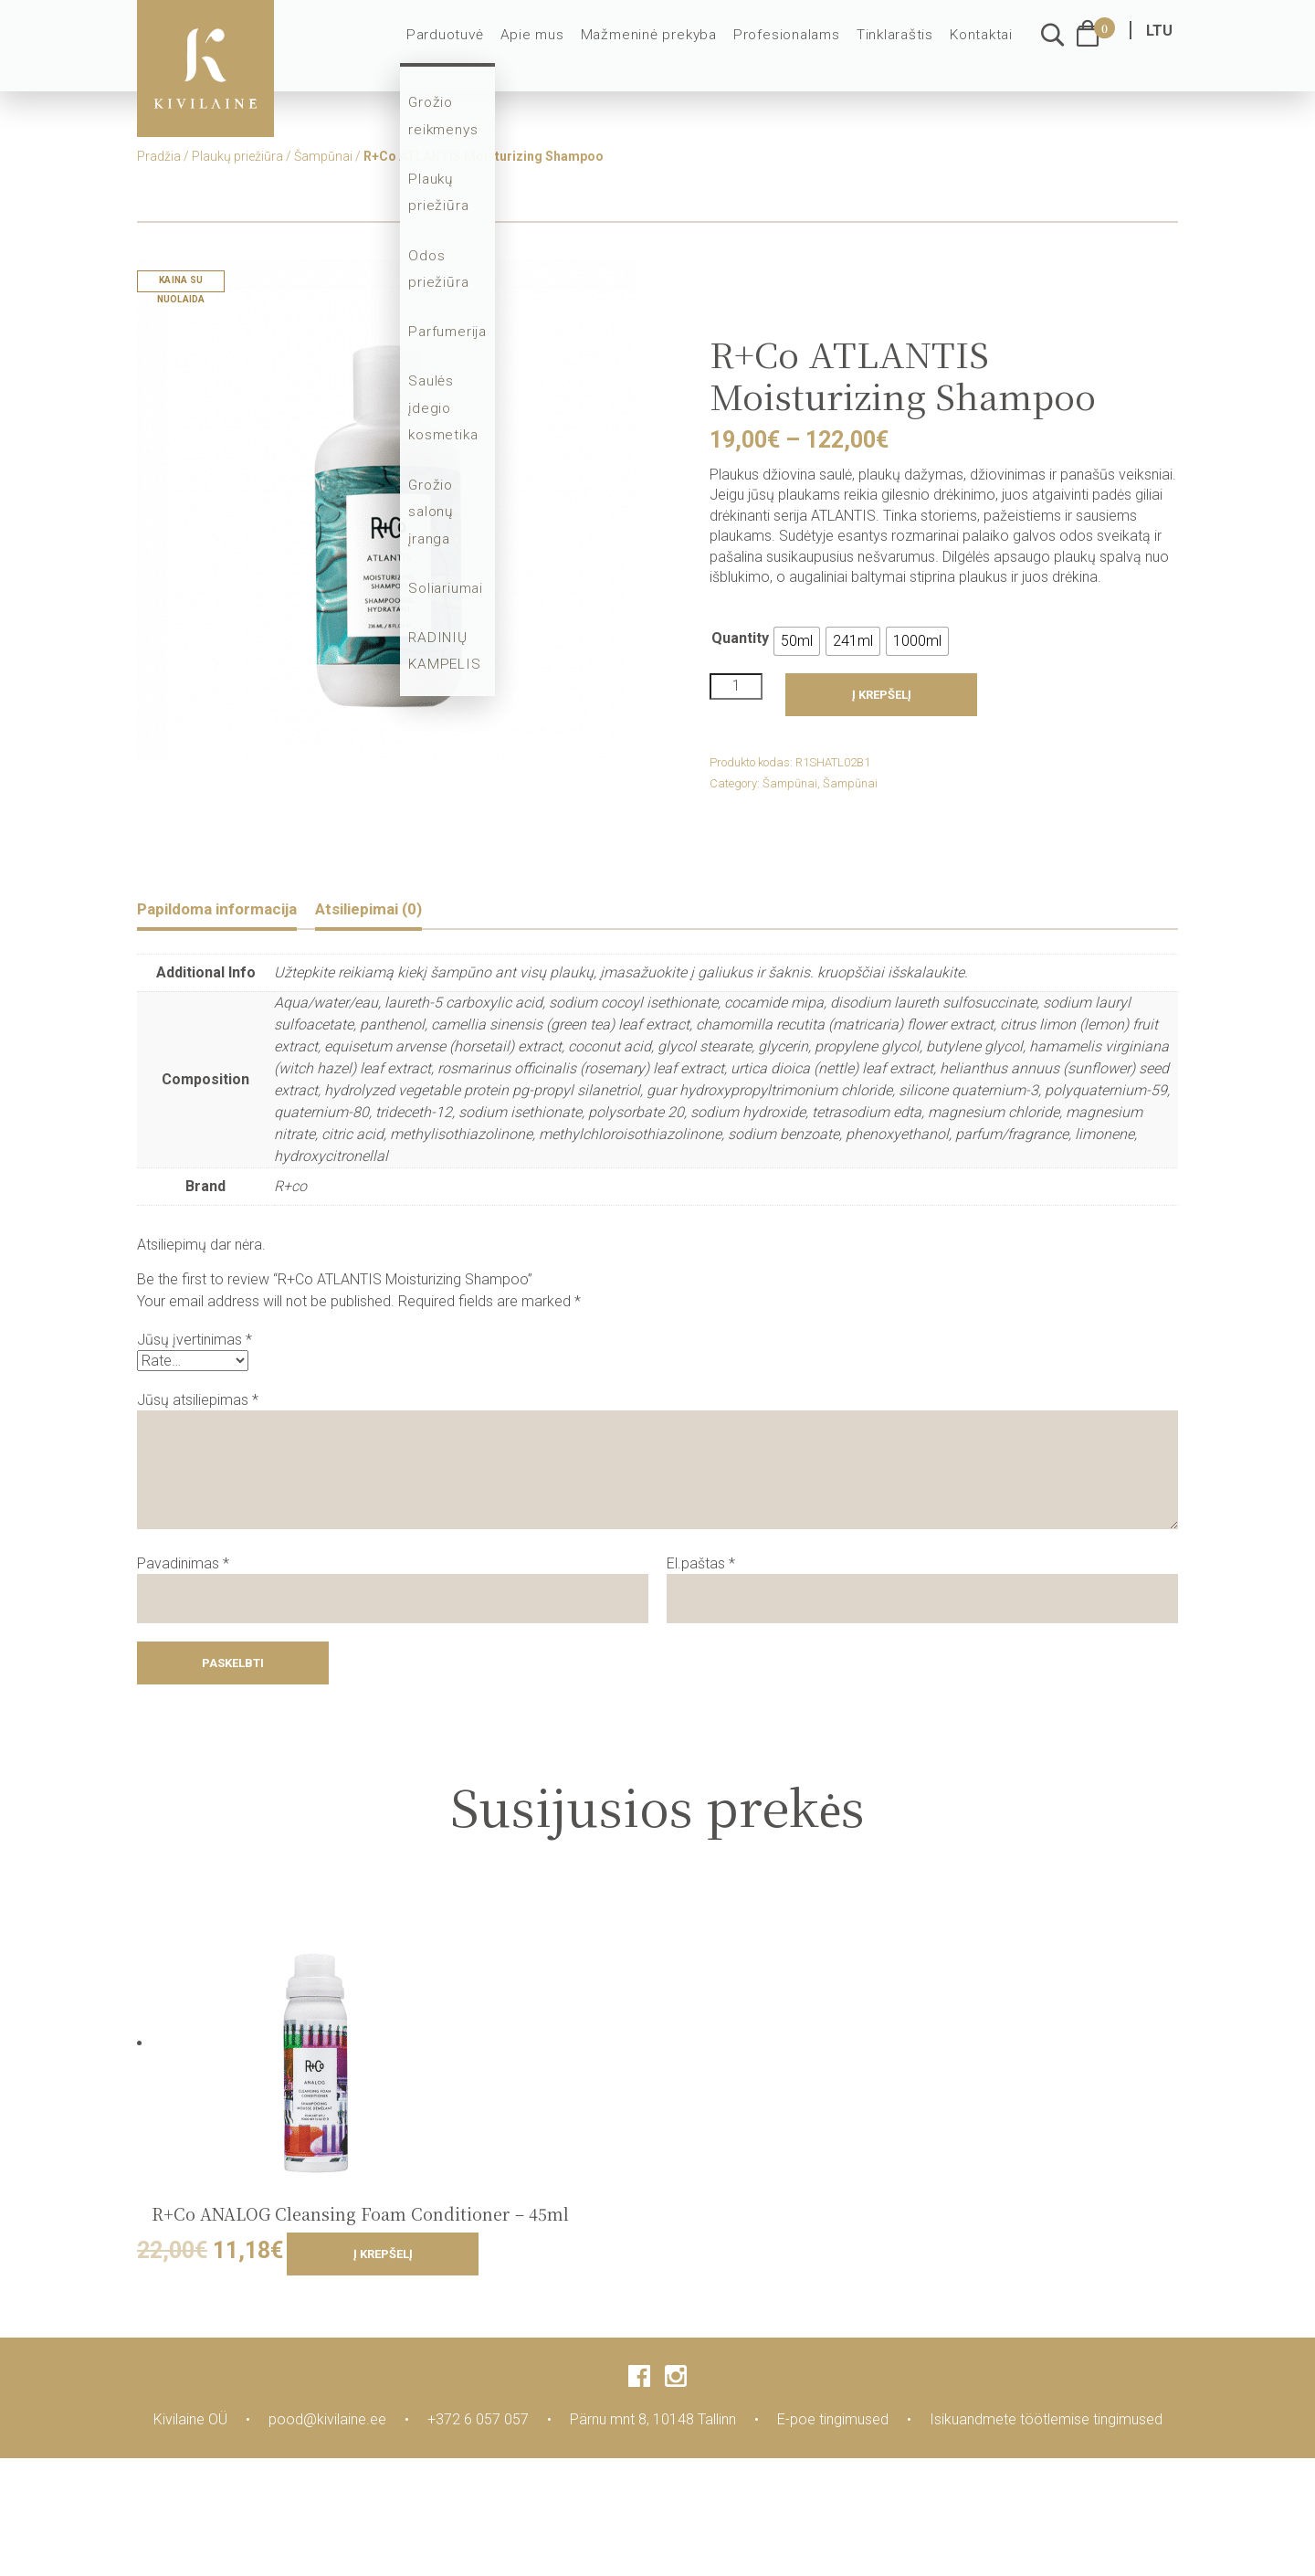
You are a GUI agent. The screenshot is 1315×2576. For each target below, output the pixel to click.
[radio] (796, 641)
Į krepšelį (881, 695)
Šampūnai (323, 156)
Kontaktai (982, 47)
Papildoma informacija (231, 910)
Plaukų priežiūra (237, 156)
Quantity (740, 638)
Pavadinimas (183, 1565)
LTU (1159, 43)
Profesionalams (793, 47)
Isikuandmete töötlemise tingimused (1046, 2422)
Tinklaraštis (898, 47)
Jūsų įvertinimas (194, 1342)
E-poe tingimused (833, 2422)
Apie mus (554, 47)
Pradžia (159, 156)
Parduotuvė (471, 47)
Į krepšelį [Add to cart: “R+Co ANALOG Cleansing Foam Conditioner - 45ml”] (383, 2257)
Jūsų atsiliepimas (197, 1402)
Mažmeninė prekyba (663, 47)
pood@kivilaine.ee (327, 2422)
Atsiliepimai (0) (405, 910)
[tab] (231, 912)
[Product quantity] (736, 686)
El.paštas (701, 1565)
